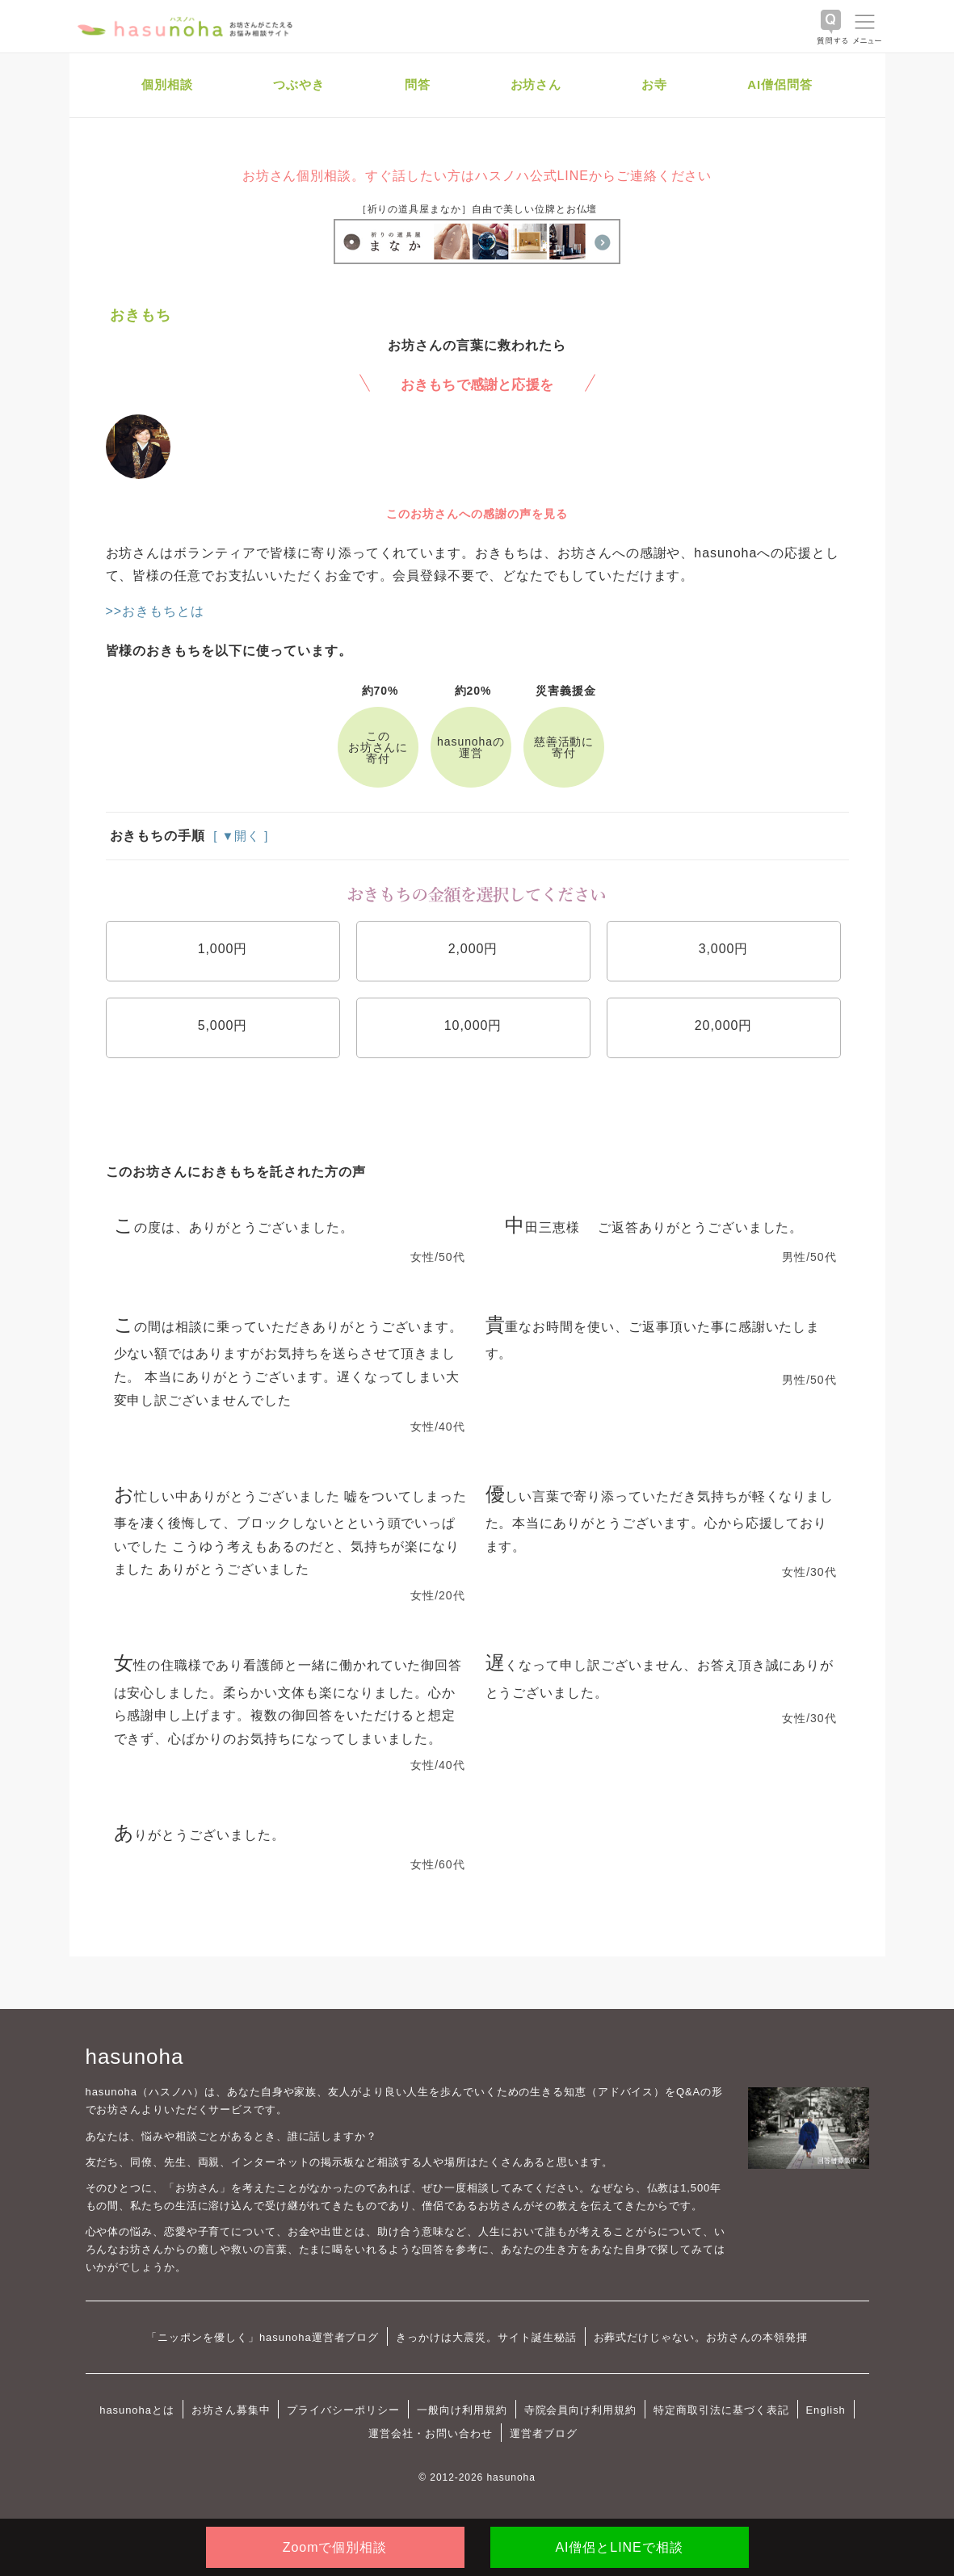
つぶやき (299, 84)
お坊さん (536, 84)
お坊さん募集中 (231, 2410)
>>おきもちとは (155, 611)
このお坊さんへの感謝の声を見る (476, 513)
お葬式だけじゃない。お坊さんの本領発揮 (701, 2337)
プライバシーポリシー (343, 2410)
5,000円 (223, 1025)
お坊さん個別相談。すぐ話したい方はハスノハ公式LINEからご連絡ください (477, 176)
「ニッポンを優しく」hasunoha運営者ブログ (262, 2337)
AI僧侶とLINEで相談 (619, 2547)
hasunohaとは (136, 2410)
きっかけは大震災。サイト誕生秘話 (486, 2337)
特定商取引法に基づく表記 (721, 2410)
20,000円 (724, 1025)
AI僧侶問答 (780, 84)
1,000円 (223, 949)
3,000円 (724, 949)
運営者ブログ (544, 2433)
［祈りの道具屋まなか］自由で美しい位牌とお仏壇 (477, 209)
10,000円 (473, 1025)
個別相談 (167, 84)
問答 (418, 84)
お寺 (654, 84)
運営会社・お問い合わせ (430, 2433)
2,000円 (473, 949)
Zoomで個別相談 (335, 2547)
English (826, 2410)
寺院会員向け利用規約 (580, 2410)
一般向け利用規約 (462, 2410)
